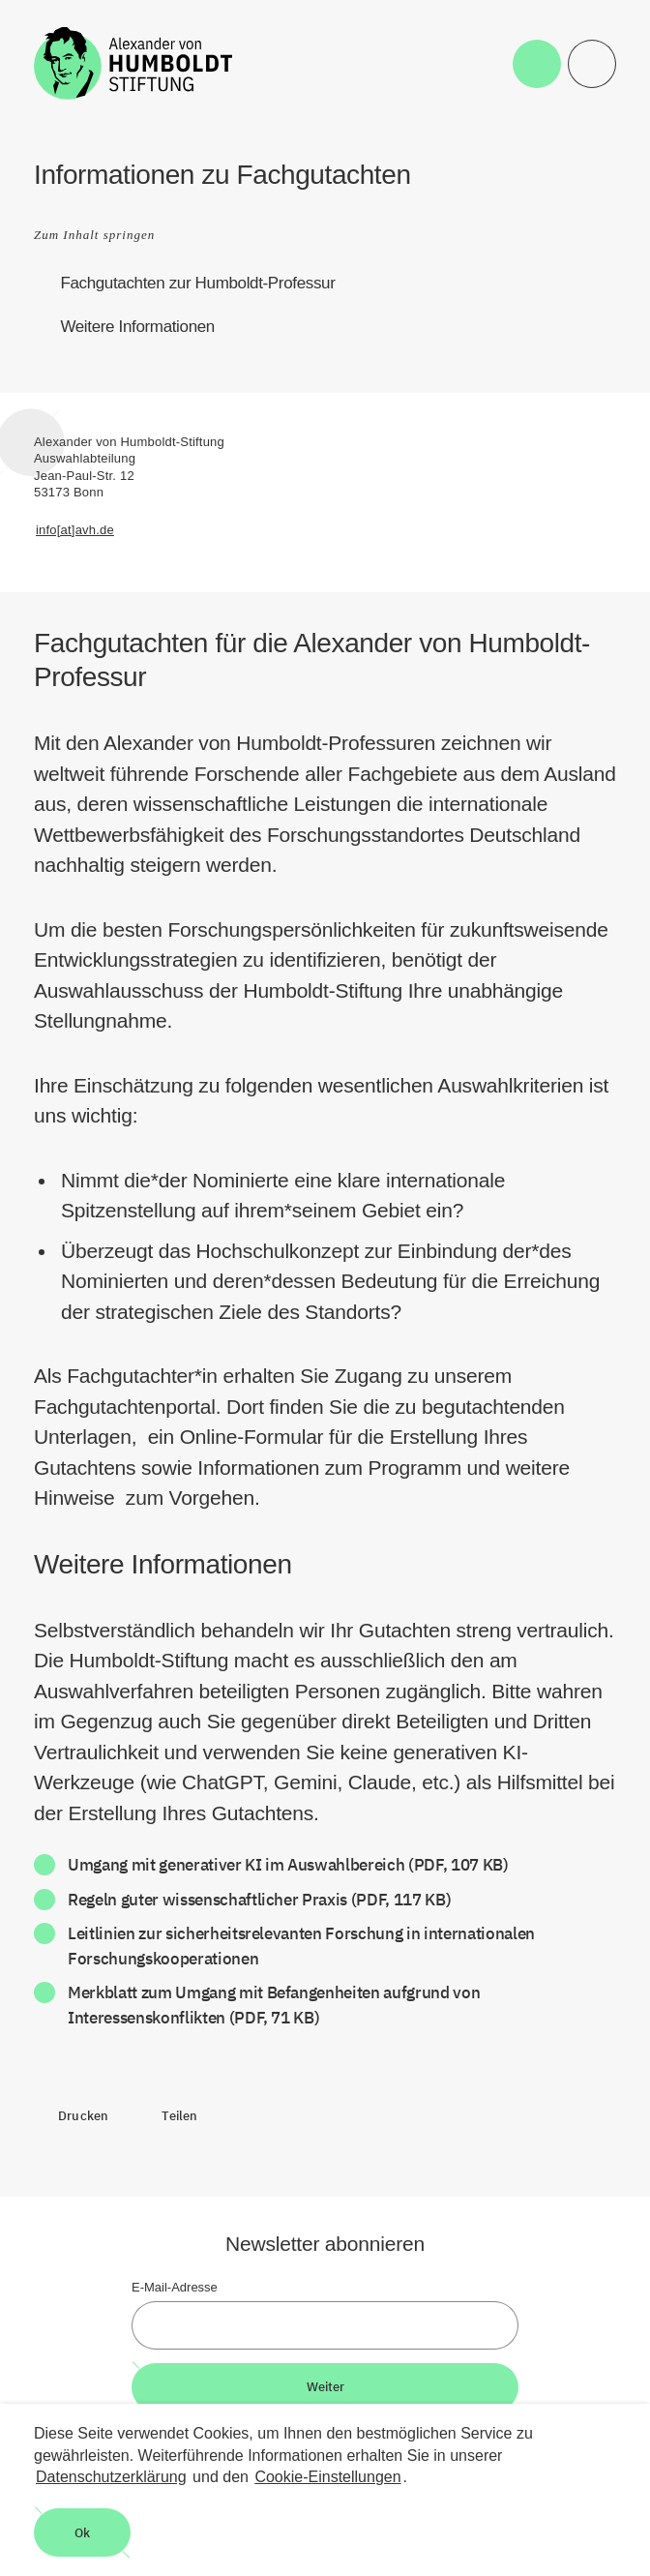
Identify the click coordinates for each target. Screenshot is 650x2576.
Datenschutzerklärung (111, 2477)
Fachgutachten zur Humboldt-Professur (197, 283)
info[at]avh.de (75, 530)
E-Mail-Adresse (175, 2287)
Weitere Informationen (137, 326)
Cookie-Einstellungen (327, 2477)
